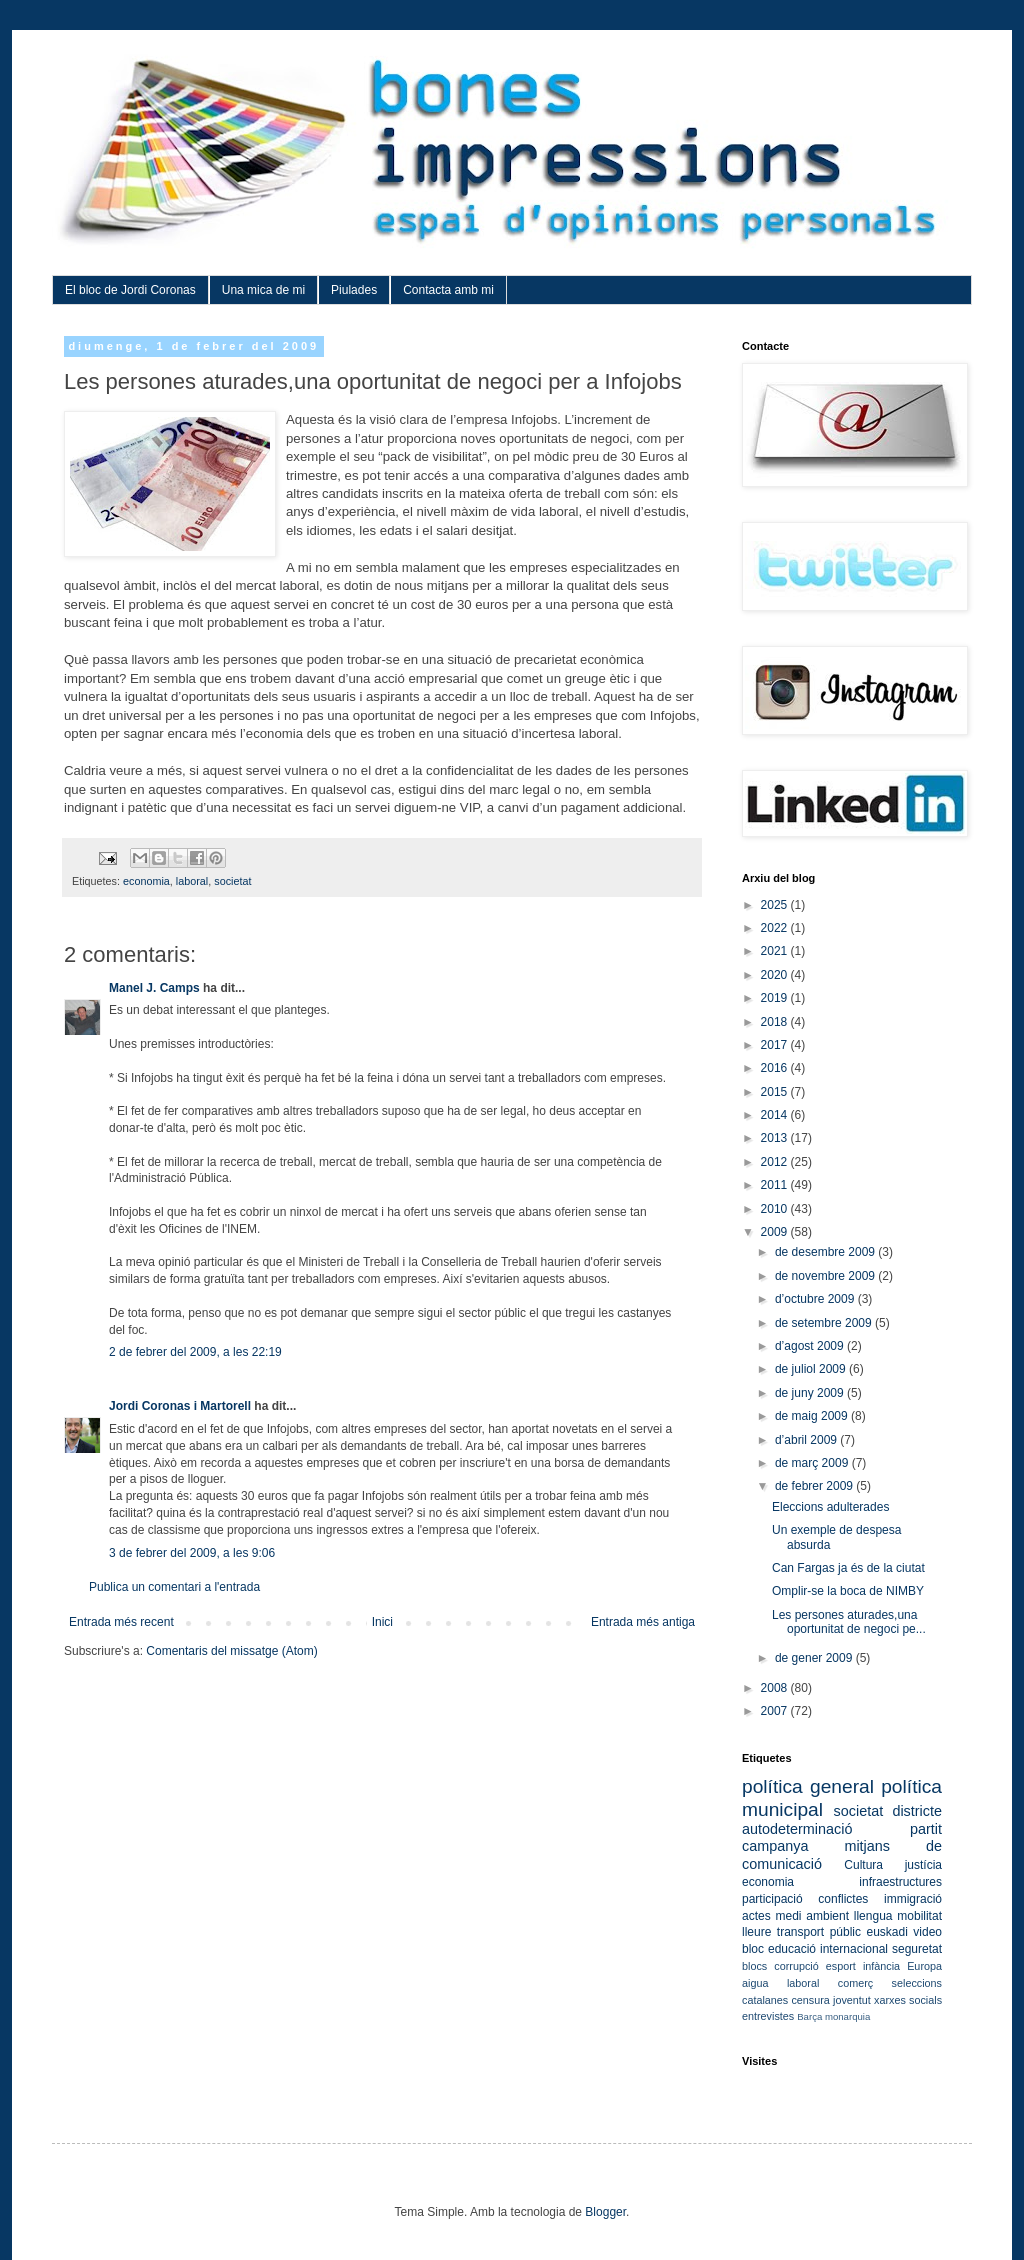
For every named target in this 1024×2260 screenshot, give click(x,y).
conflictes (843, 1899)
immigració (913, 1899)
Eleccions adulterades (830, 1507)
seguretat (917, 1949)
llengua (873, 1916)
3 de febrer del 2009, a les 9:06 (192, 1553)
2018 (776, 1022)
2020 (776, 975)
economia (146, 881)
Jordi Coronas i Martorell (180, 1406)
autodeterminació (797, 1829)
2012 (776, 1162)
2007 (776, 1711)
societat (232, 881)
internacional (854, 1949)
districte (917, 1811)
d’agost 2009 (811, 1346)
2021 (776, 951)
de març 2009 (813, 1463)
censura (810, 2000)
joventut (852, 2000)
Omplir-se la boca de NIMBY (848, 1591)
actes (756, 1916)
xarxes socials (908, 2000)
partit (926, 1829)
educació (792, 1949)
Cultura (863, 1865)
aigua (755, 1983)
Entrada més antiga (643, 1622)
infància (881, 1966)
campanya (775, 1846)
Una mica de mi (263, 290)
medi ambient (812, 1916)
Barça (809, 2016)
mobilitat (919, 1916)
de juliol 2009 (812, 1369)
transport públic (819, 1932)
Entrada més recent (121, 1622)
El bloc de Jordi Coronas (130, 290)
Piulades (354, 290)
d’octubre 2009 (816, 1299)
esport (841, 1966)
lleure (756, 1932)
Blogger (605, 2212)
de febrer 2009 (815, 1486)
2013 (776, 1138)
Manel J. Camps (154, 988)
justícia (923, 1865)
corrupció (796, 1966)
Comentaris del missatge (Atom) (231, 1651)
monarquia (847, 2016)
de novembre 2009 (826, 1276)
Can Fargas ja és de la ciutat (848, 1568)
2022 (776, 928)
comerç (855, 1983)
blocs (754, 1966)
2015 (776, 1092)
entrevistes (768, 2016)
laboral (192, 881)
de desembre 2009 (826, 1252)
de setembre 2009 (825, 1323)
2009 (776, 1232)
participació (772, 1899)
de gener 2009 (815, 1658)
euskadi (886, 1932)
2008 (776, 1688)
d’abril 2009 (807, 1440)
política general (808, 1786)
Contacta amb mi (448, 290)
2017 (776, 1045)
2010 (776, 1209)
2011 (776, 1185)
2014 (776, 1115)
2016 (776, 1068)
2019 (776, 998)
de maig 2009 (813, 1416)
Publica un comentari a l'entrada (174, 1587)
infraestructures (900, 1882)
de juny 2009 (811, 1393)
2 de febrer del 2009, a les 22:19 (195, 1352)
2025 (776, 905)
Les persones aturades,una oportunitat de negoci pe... (849, 1622)
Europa (924, 1966)
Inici (382, 1622)
